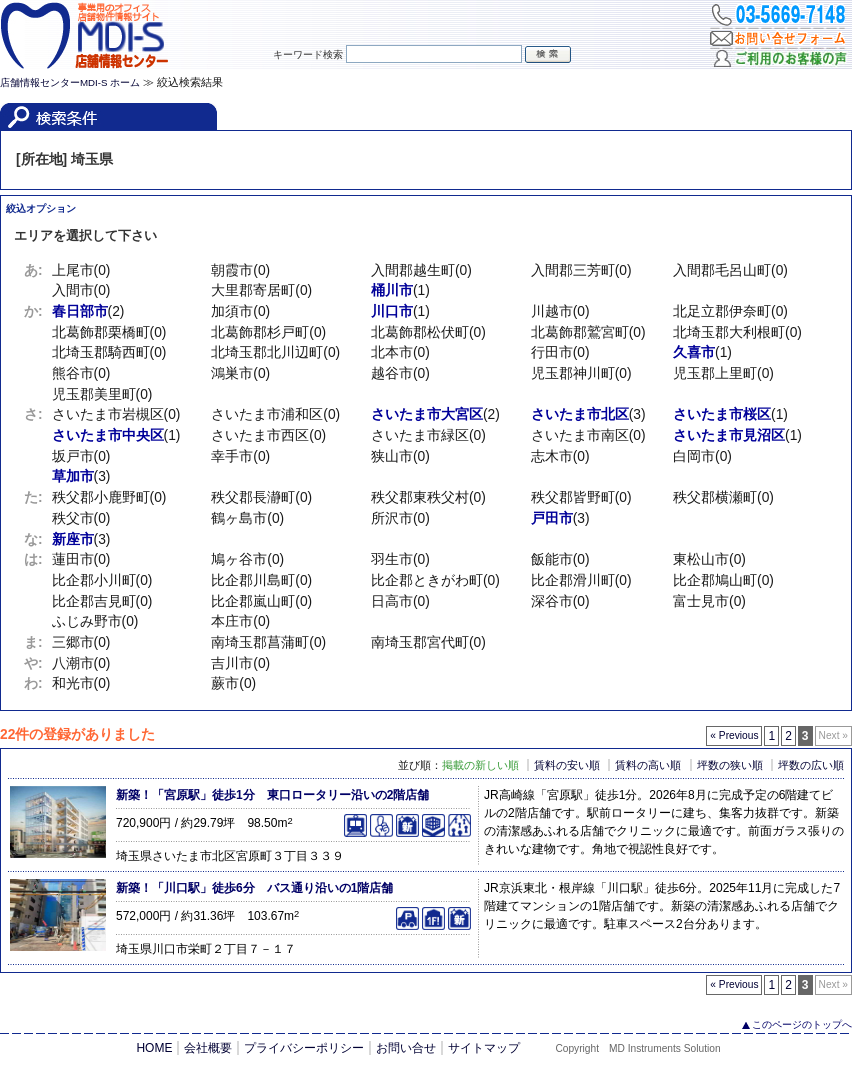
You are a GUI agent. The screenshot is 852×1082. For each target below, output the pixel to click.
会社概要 (208, 1048)
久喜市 (694, 352)
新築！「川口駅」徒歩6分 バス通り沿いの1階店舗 (254, 888)
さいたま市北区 (580, 414)
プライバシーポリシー (304, 1048)
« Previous (734, 735)
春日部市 (80, 311)
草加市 (73, 476)
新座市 (73, 539)
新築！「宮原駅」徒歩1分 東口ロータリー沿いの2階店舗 (272, 795)
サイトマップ (484, 1048)
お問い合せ (406, 1048)
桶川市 (392, 290)
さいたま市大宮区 (427, 414)
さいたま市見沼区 (729, 435)
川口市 (392, 311)
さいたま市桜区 (722, 414)
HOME (154, 1048)
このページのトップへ (802, 1024)
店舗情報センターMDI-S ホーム (70, 82)
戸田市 (552, 518)
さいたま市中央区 (108, 435)
